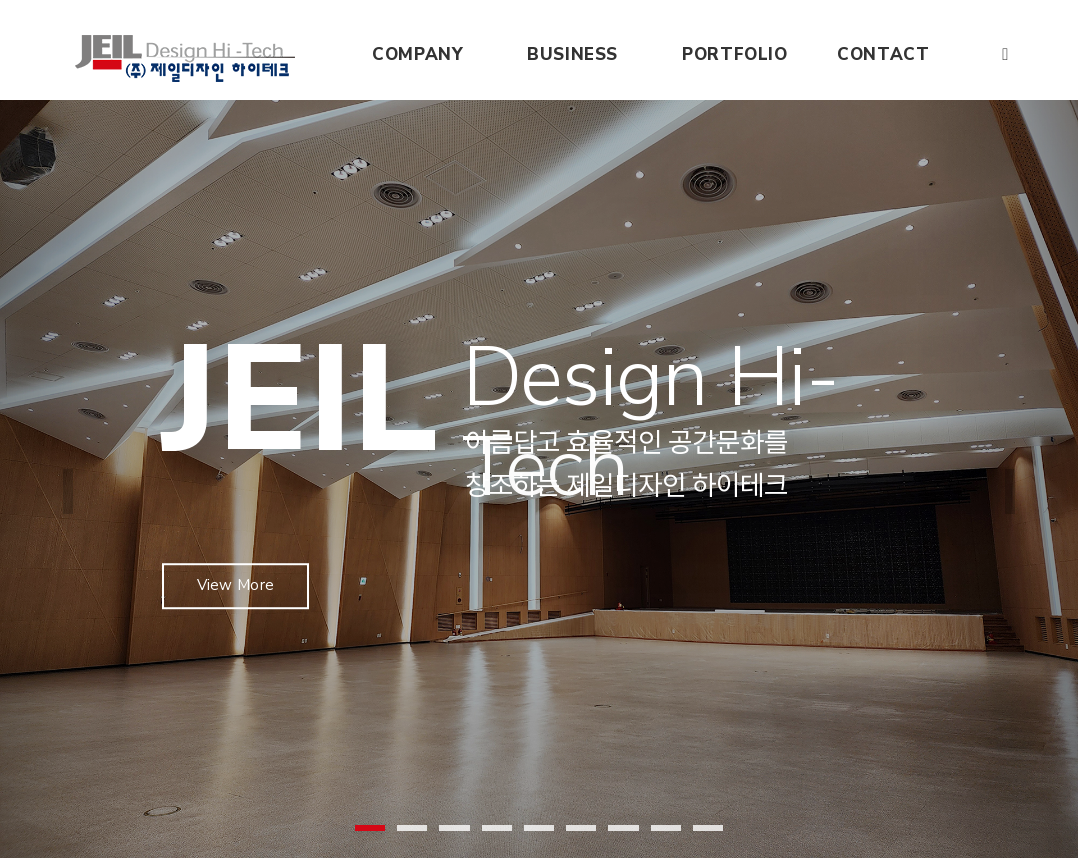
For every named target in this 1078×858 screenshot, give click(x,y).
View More (239, 561)
